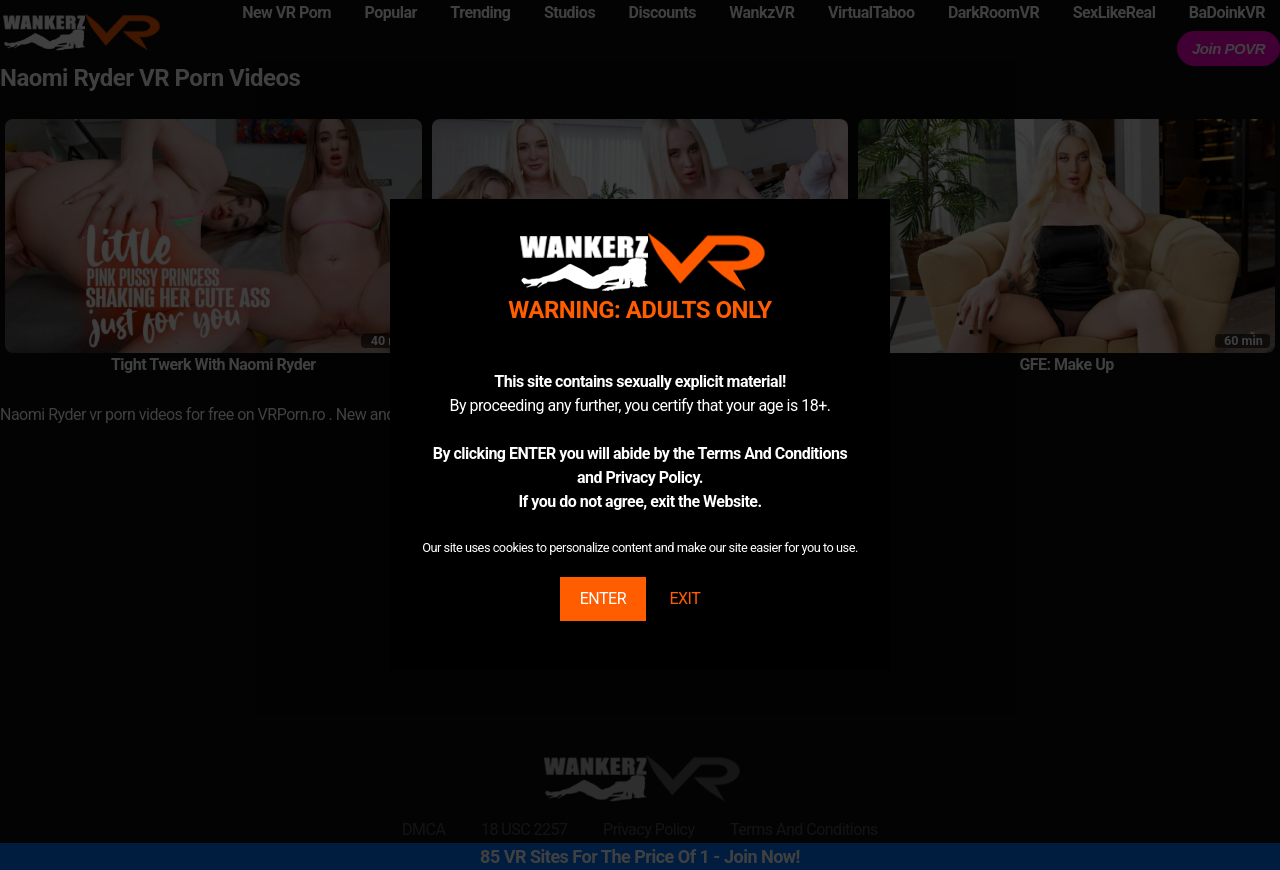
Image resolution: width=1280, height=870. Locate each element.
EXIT (684, 598)
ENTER (603, 598)
